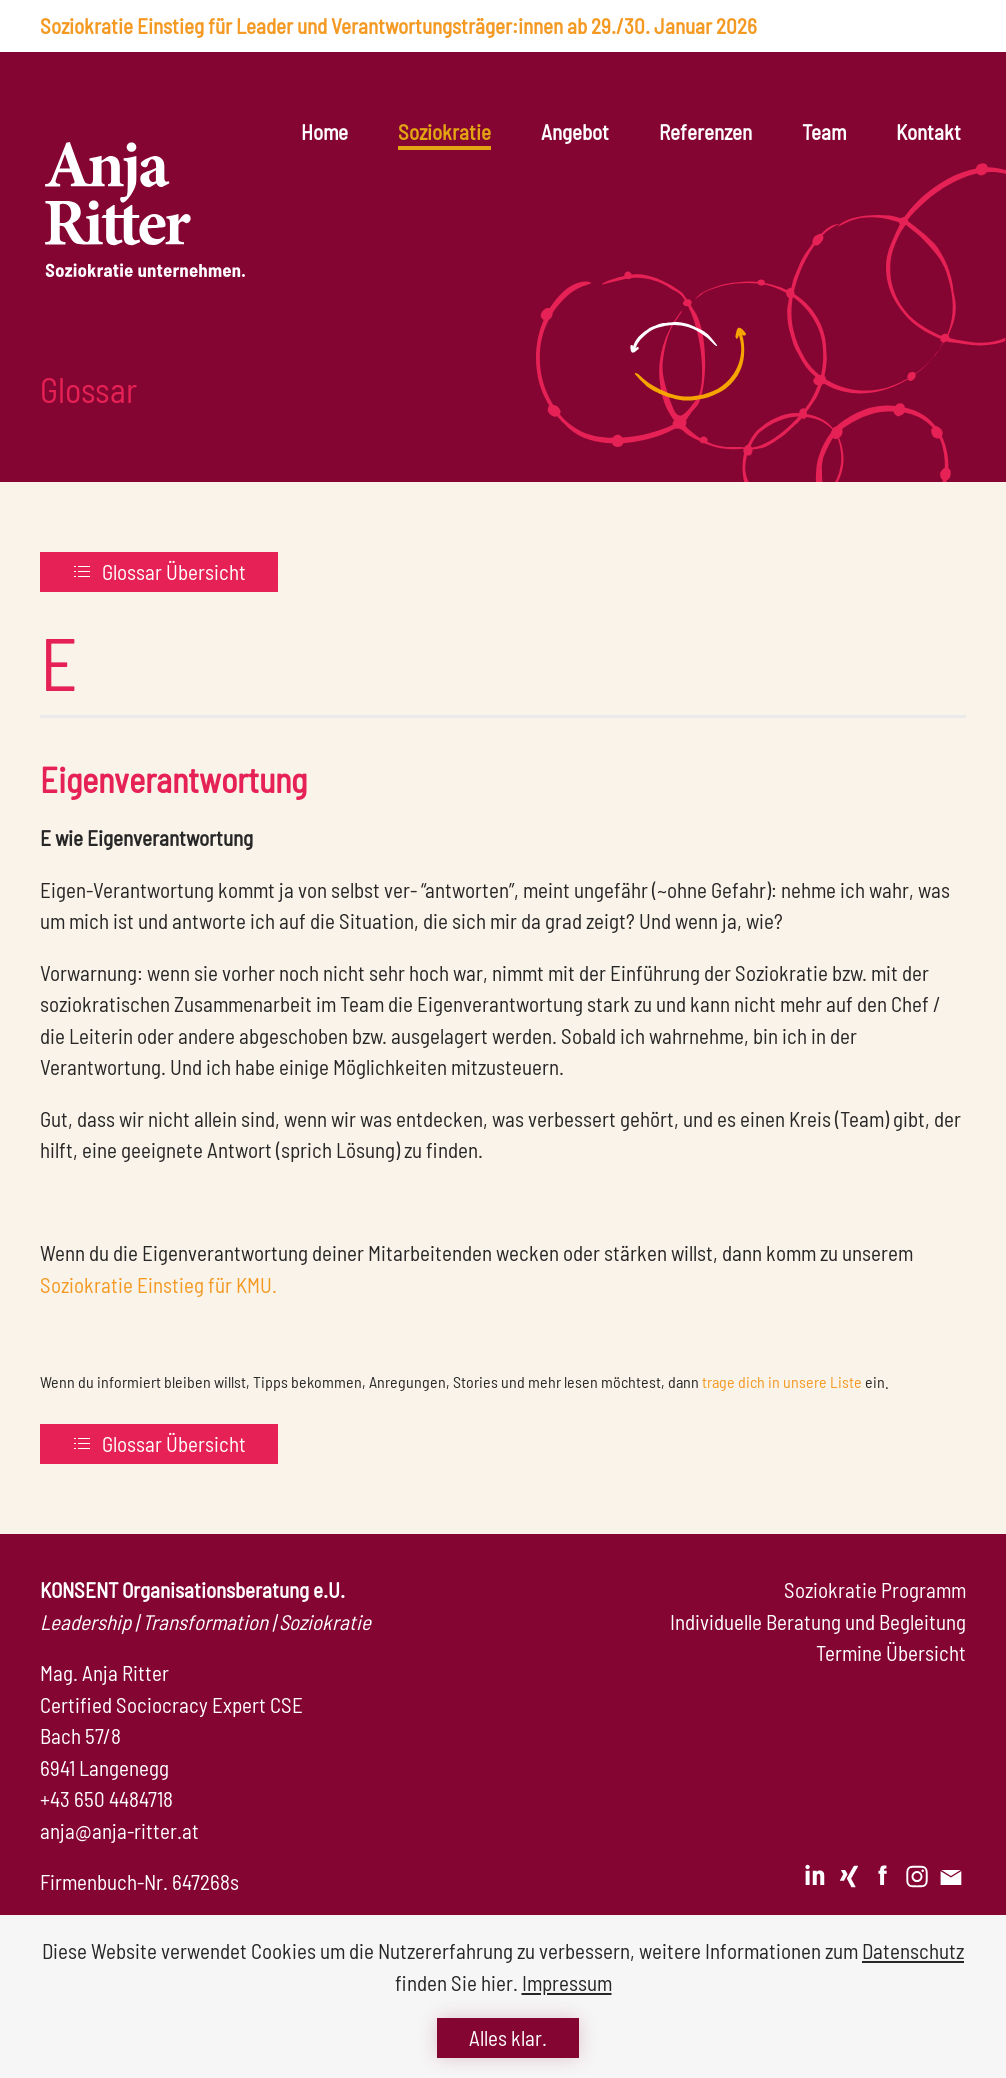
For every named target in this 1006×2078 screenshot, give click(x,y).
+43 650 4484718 (106, 1798)
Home (324, 131)
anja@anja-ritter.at (119, 1830)
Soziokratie (444, 131)
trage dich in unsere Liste (782, 1381)
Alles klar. (508, 2037)
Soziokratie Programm (875, 1589)
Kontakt (928, 131)
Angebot (575, 131)
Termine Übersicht (891, 1652)
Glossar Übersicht (159, 571)
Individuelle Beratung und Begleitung (818, 1621)
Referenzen (705, 131)
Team (824, 131)
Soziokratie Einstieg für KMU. (158, 1284)
